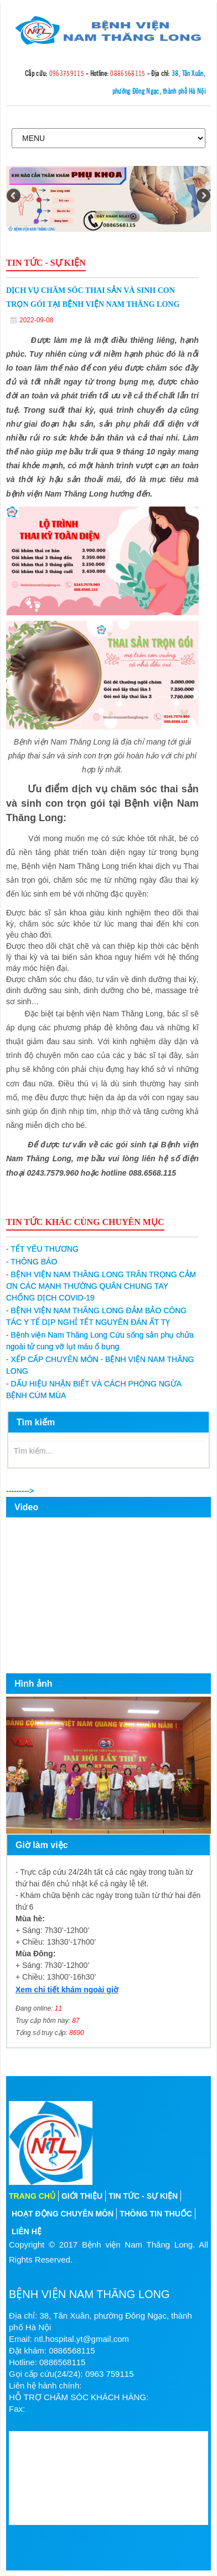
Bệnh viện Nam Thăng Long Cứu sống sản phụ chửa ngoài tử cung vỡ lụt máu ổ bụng (100, 1340)
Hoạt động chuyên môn (62, 2213)
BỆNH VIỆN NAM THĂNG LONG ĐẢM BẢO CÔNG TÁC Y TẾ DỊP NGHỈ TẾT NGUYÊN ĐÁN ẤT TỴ (96, 1316)
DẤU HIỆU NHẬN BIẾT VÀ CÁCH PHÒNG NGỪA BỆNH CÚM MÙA (93, 1389)
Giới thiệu (81, 2196)
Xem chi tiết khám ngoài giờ (67, 1989)
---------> (20, 1490)
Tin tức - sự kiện (143, 2196)
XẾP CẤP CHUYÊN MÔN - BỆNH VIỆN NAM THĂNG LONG (100, 1365)
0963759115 (66, 73)
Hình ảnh (33, 1683)
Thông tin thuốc (156, 2213)
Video (26, 1507)
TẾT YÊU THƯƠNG (42, 1248)
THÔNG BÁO (31, 1261)
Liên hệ (27, 2231)
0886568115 (127, 73)
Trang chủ (32, 2196)
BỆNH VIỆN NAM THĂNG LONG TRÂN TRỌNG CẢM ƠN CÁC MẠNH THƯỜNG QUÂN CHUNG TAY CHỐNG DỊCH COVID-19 (101, 1286)
